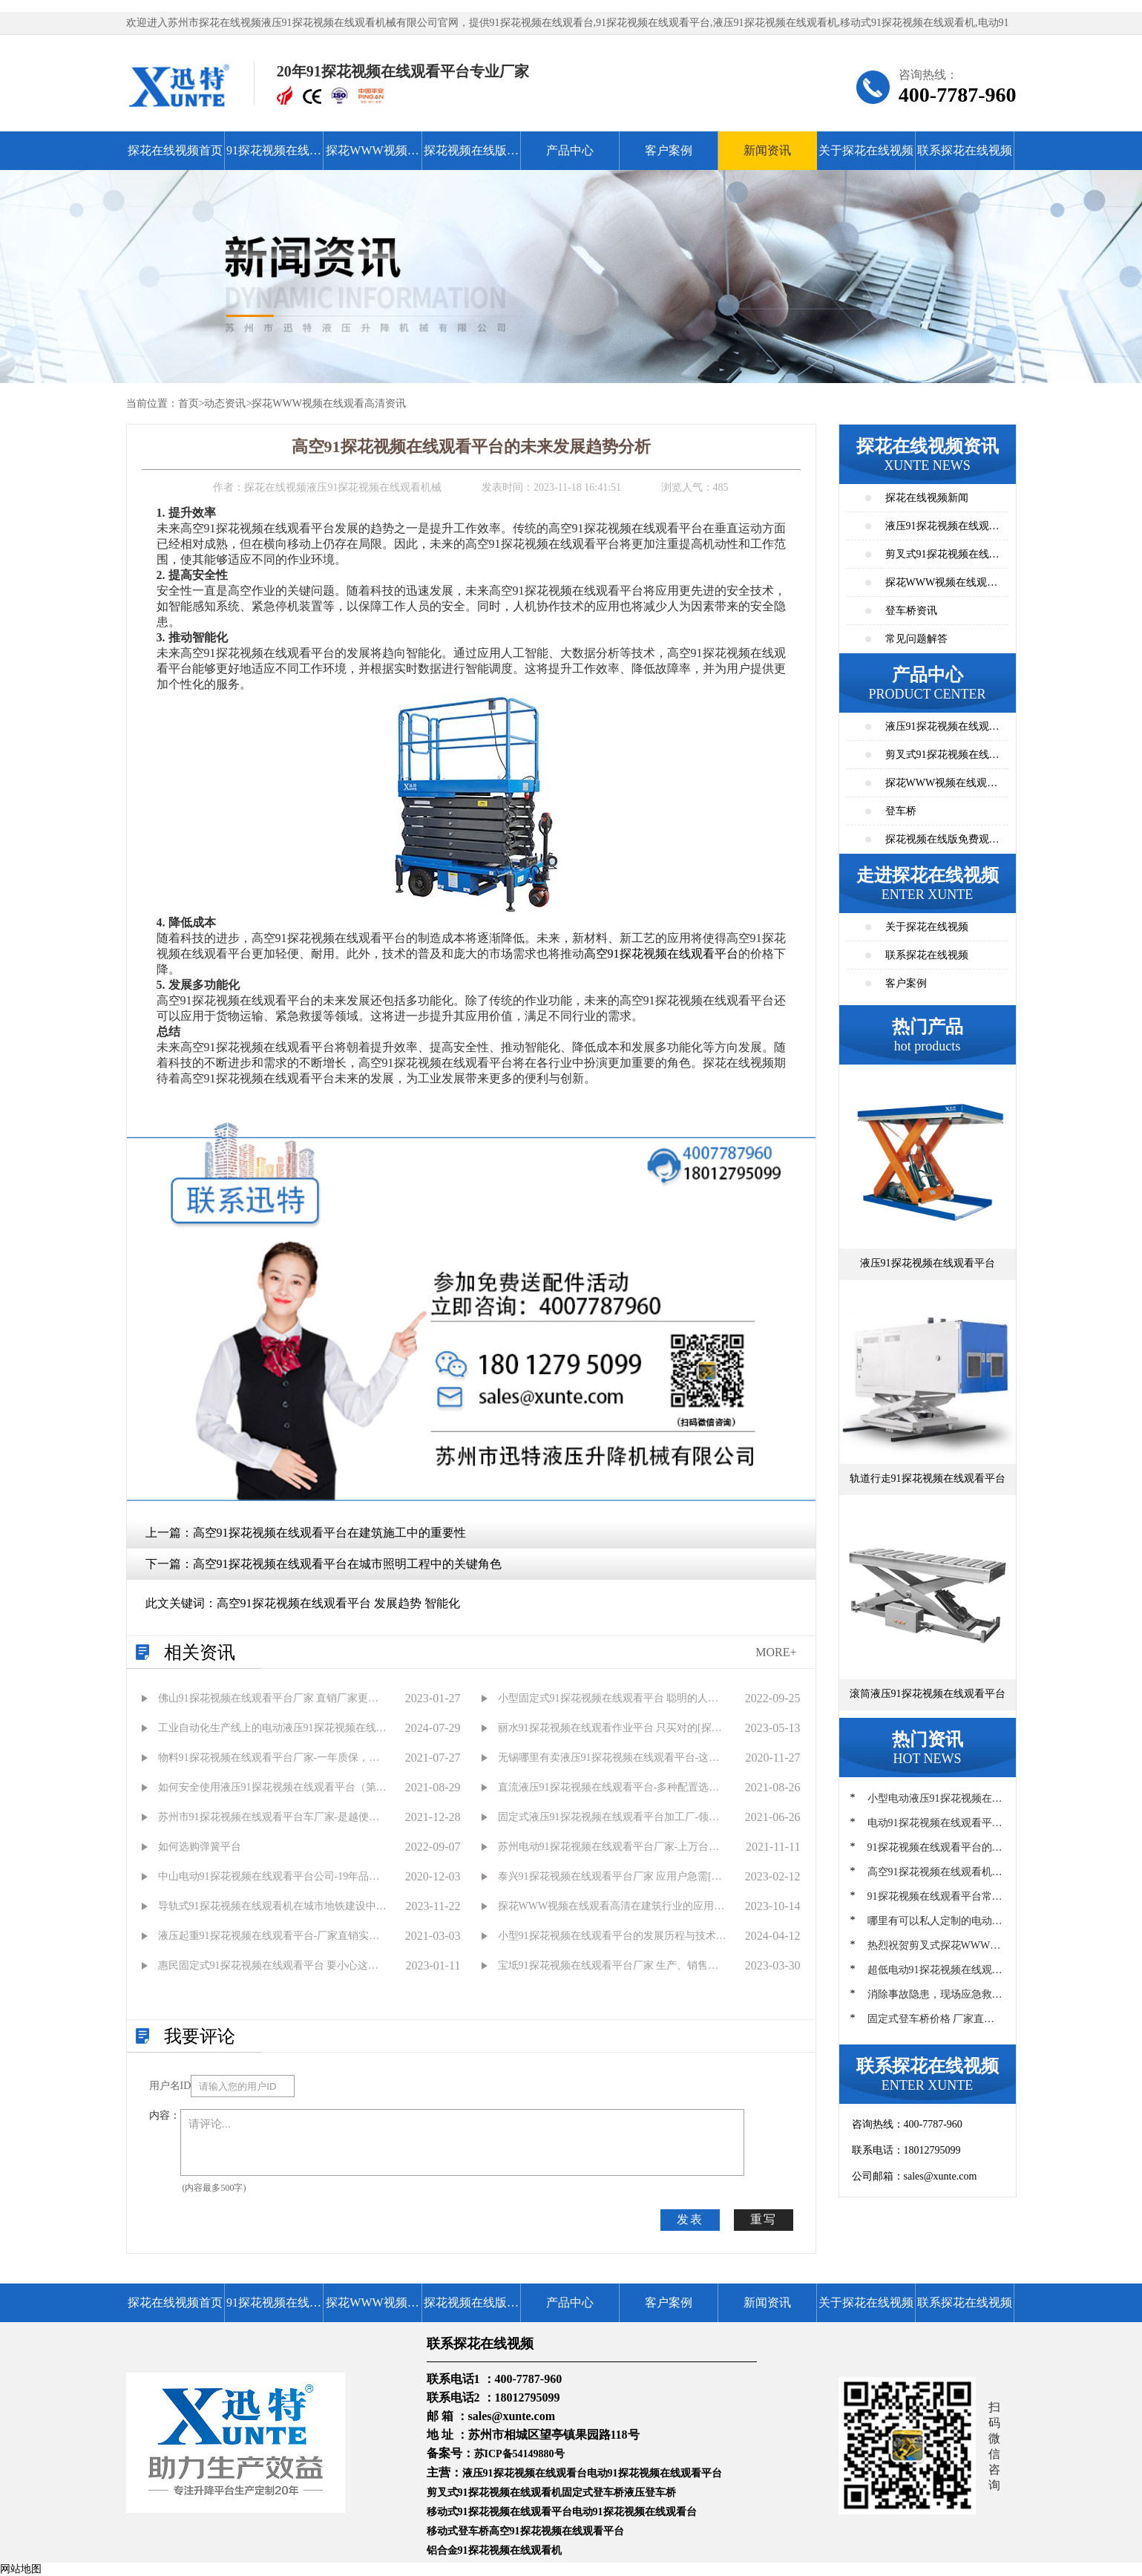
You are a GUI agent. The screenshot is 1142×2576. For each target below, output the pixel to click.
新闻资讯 (767, 150)
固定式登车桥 (593, 2492)
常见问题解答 (916, 638)
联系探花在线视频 (964, 150)
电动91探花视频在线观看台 (634, 2511)
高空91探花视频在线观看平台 (661, 953)
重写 (763, 2219)
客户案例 (668, 150)
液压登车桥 (650, 2492)
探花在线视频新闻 (926, 497)
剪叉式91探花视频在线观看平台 (942, 759)
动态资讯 (225, 403)
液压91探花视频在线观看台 (524, 2473)
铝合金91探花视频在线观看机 (494, 2550)
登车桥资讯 (911, 610)
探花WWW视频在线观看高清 (372, 157)
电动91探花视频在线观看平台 (654, 2473)
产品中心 (570, 150)
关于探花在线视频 (865, 150)
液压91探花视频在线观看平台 (942, 731)
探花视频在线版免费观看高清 (471, 157)
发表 (690, 2219)
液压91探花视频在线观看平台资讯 (942, 530)
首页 (188, 403)
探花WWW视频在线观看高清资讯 (329, 403)
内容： (164, 2115)
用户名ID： (170, 2085)
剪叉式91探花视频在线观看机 (494, 2492)
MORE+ (775, 1652)
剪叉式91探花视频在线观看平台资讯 (942, 559)
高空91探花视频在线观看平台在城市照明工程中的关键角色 (347, 1563)
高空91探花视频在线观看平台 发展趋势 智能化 (338, 1603)
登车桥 (900, 811)
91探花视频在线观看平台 (273, 157)
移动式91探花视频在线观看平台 (499, 2511)
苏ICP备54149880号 (519, 2453)
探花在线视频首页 (175, 150)
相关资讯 (199, 1652)
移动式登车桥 (458, 2531)
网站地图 (21, 2569)
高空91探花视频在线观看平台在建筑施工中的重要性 (329, 1532)
